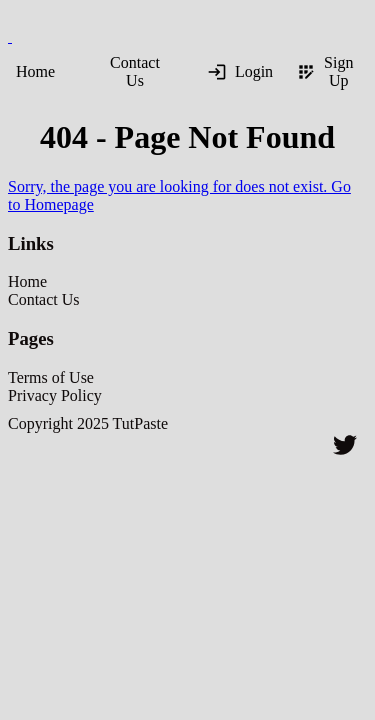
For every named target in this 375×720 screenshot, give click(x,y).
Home (35, 71)
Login (240, 72)
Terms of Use (51, 377)
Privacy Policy (55, 395)
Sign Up (324, 71)
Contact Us (135, 71)
